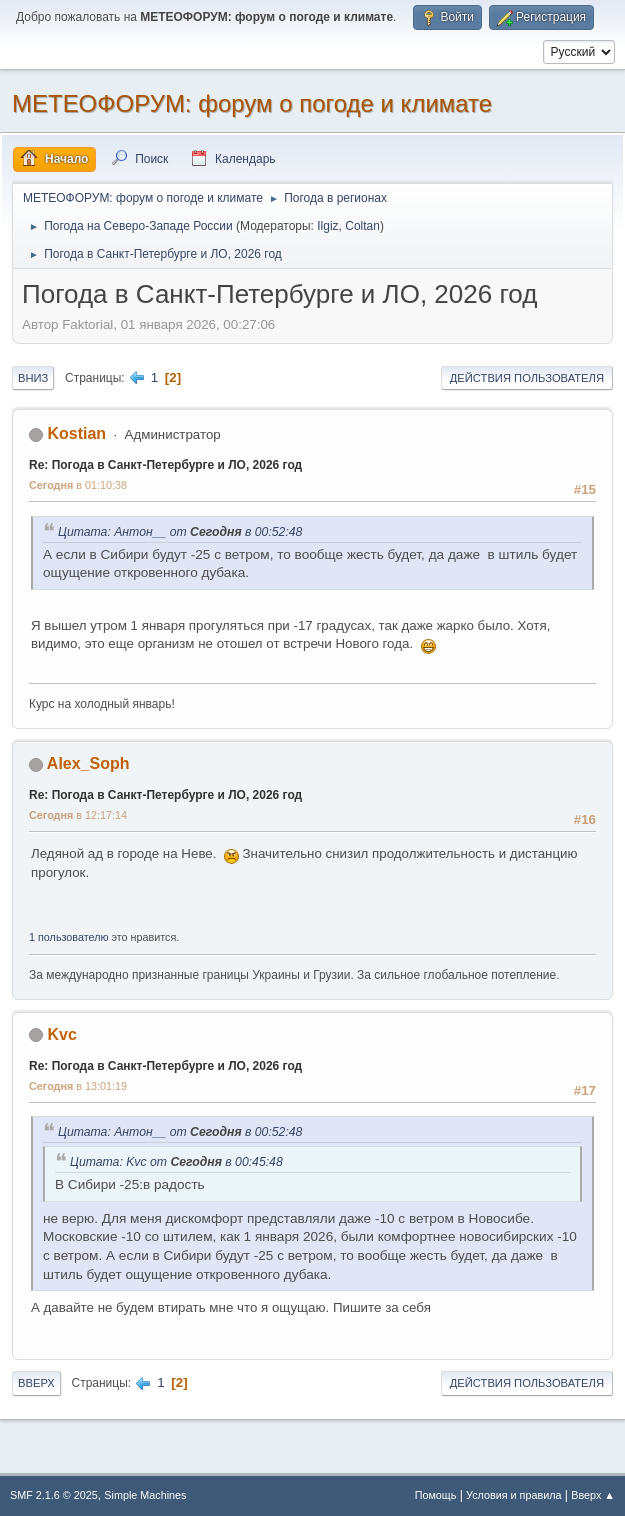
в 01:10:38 (78, 485)
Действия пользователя (527, 378)
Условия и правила (513, 1495)
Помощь (436, 1495)
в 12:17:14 (78, 815)
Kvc (61, 1034)
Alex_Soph (88, 763)
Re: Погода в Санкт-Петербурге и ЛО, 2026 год (165, 465)
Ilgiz (327, 226)
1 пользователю (69, 937)
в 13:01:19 (78, 1086)
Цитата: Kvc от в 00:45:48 (176, 1162)
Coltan (362, 226)
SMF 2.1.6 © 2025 (54, 1495)
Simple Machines (145, 1495)
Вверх (36, 1383)
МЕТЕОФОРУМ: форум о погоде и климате (252, 103)
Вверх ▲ (593, 1495)
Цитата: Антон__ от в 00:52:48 (180, 532)
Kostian (76, 433)
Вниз (33, 378)
